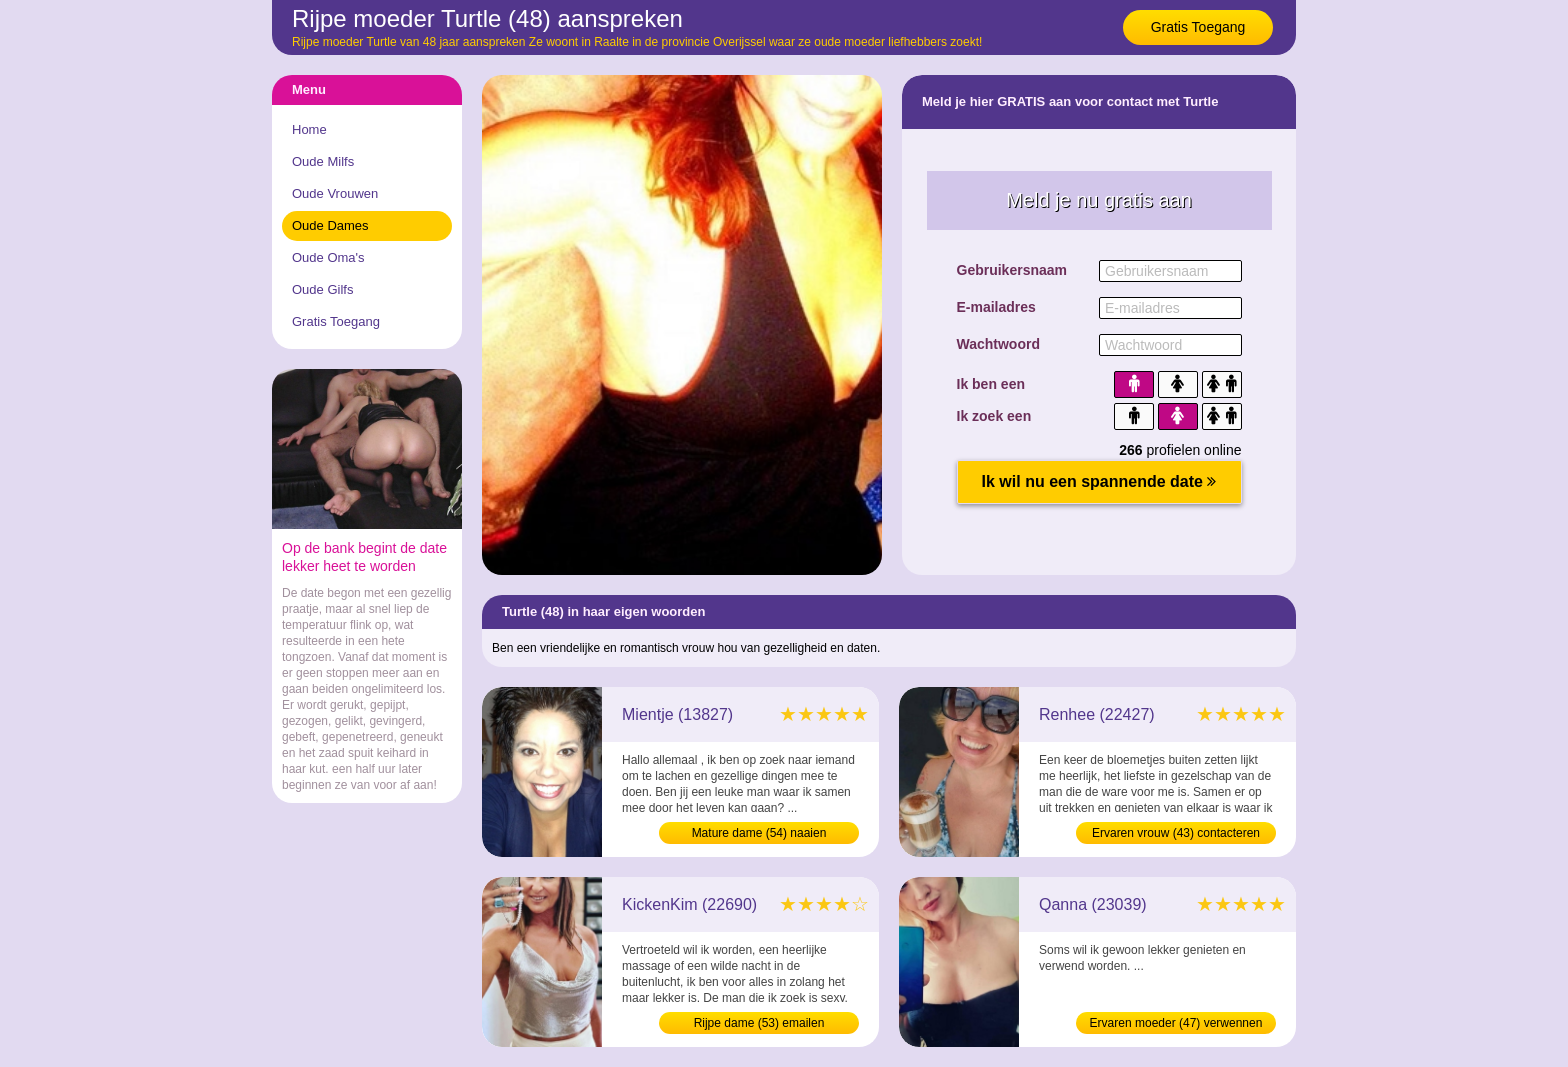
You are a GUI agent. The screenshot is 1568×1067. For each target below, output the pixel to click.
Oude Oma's (328, 257)
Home (309, 129)
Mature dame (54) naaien (759, 833)
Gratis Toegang (1198, 27)
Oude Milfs (323, 161)
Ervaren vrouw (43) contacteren (1176, 833)
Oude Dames (330, 225)
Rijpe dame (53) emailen (759, 1023)
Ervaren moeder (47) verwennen (1176, 1023)
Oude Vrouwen (335, 193)
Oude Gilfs (322, 289)
